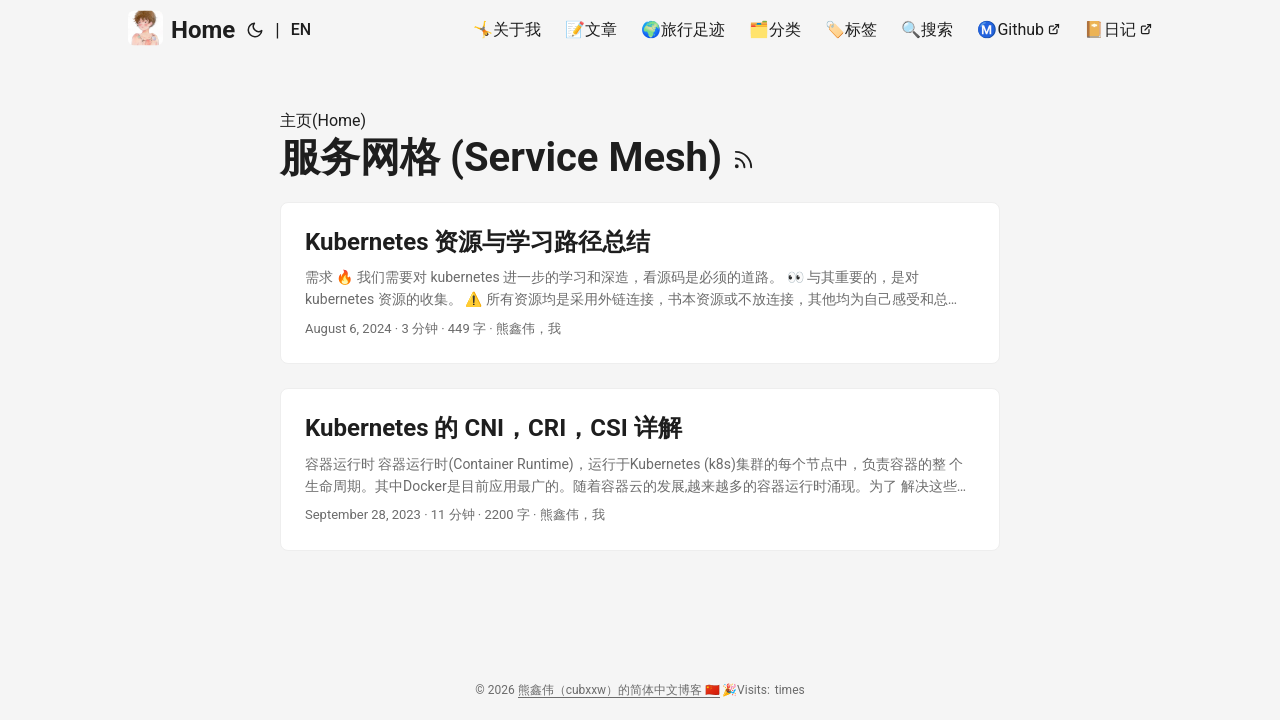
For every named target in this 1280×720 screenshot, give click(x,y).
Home (181, 28)
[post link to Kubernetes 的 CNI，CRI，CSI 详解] (640, 469)
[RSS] (743, 157)
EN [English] (301, 29)
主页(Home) (323, 120)
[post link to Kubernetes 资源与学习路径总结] (640, 283)
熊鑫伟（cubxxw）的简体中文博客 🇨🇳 (619, 690)
